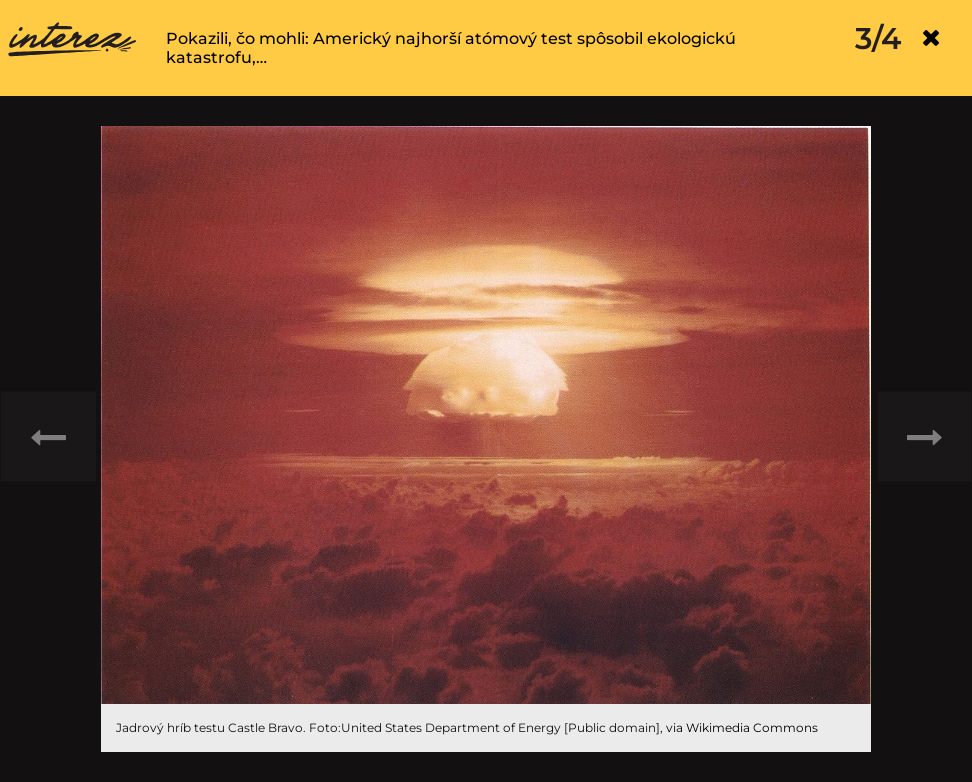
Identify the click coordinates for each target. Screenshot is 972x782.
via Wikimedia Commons (742, 727)
